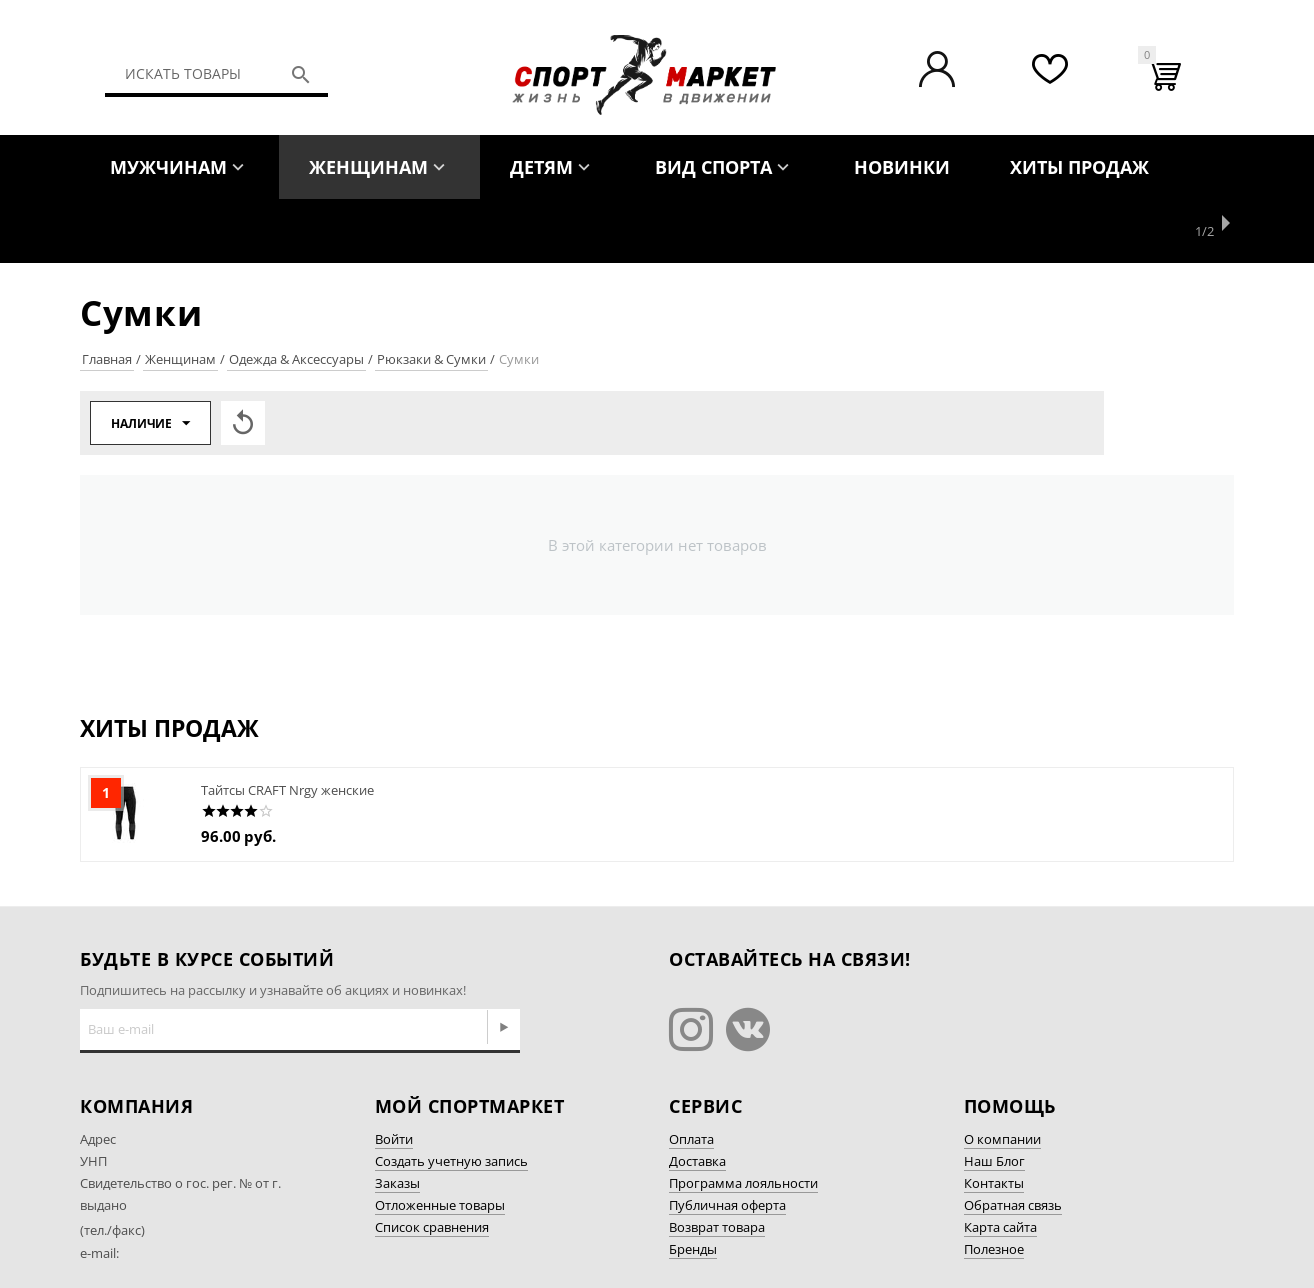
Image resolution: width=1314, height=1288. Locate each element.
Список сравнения (432, 1163)
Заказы (397, 1119)
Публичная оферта (727, 1141)
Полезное (994, 1185)
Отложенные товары (440, 1141)
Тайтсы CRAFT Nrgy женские (287, 726)
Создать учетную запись (451, 1097)
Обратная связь (1013, 1141)
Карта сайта (1000, 1163)
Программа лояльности (743, 1119)
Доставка (697, 1097)
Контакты (994, 1119)
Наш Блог (994, 1097)
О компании (1002, 1075)
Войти (394, 1075)
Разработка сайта (1018, 1241)
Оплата (691, 1075)
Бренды (693, 1185)
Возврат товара (717, 1163)
